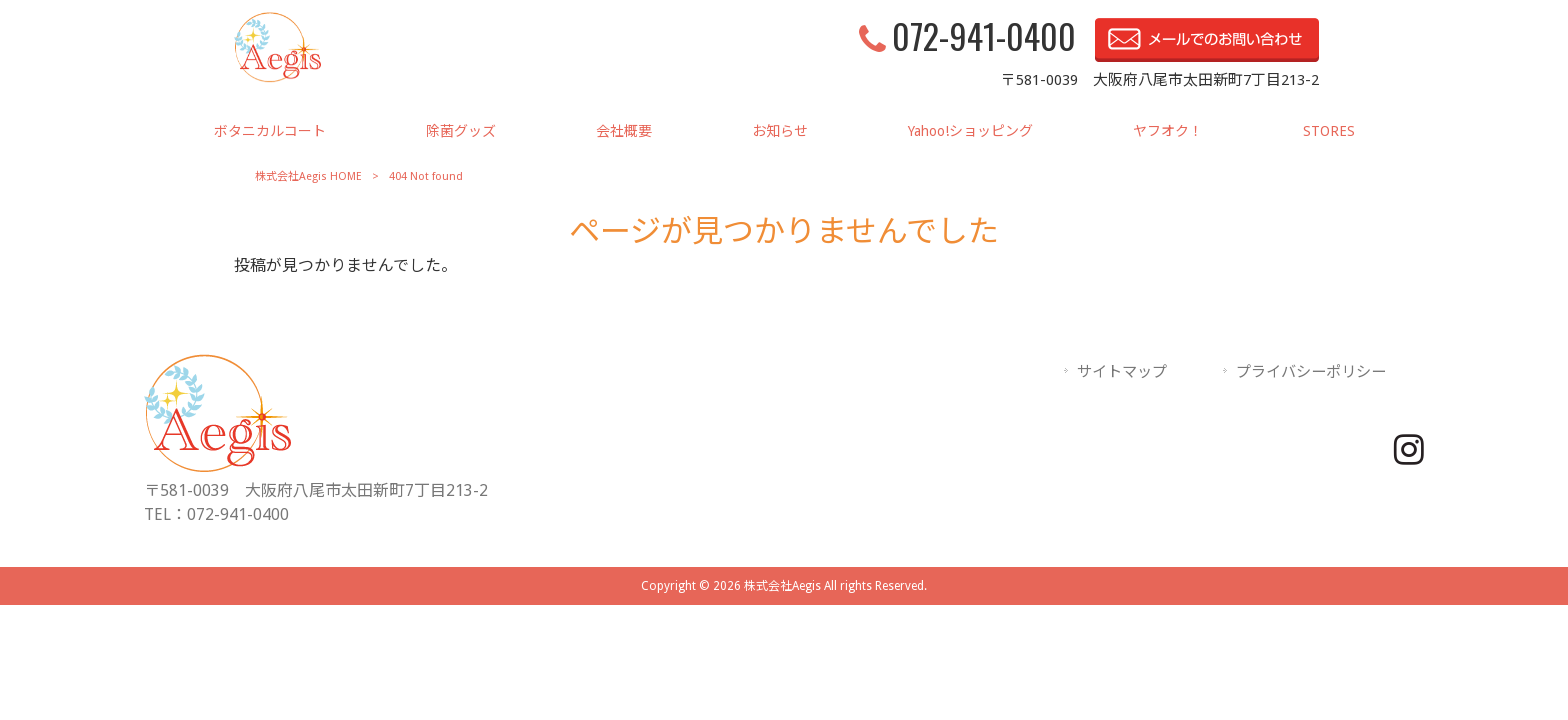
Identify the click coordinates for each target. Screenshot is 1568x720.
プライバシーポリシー (1311, 372)
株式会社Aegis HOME (308, 176)
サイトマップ (1122, 372)
